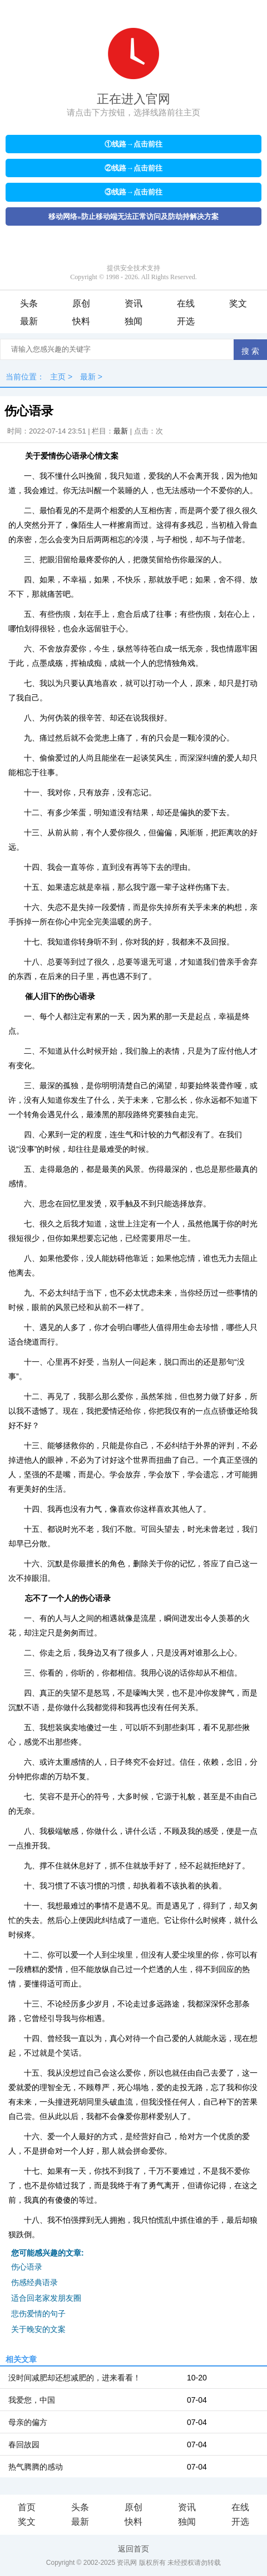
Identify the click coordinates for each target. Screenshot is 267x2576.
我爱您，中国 (31, 2399)
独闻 (133, 321)
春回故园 (23, 2444)
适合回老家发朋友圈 (46, 2297)
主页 (58, 376)
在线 (186, 303)
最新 (29, 321)
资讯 (133, 303)
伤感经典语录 (34, 2282)
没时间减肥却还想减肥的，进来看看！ (74, 2377)
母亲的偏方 (27, 2422)
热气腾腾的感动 (35, 2466)
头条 (29, 303)
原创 (81, 303)
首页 (27, 2507)
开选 (186, 321)
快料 (81, 321)
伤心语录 (26, 2266)
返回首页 (133, 2548)
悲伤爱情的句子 (38, 2313)
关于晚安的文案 (38, 2329)
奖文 (238, 303)
